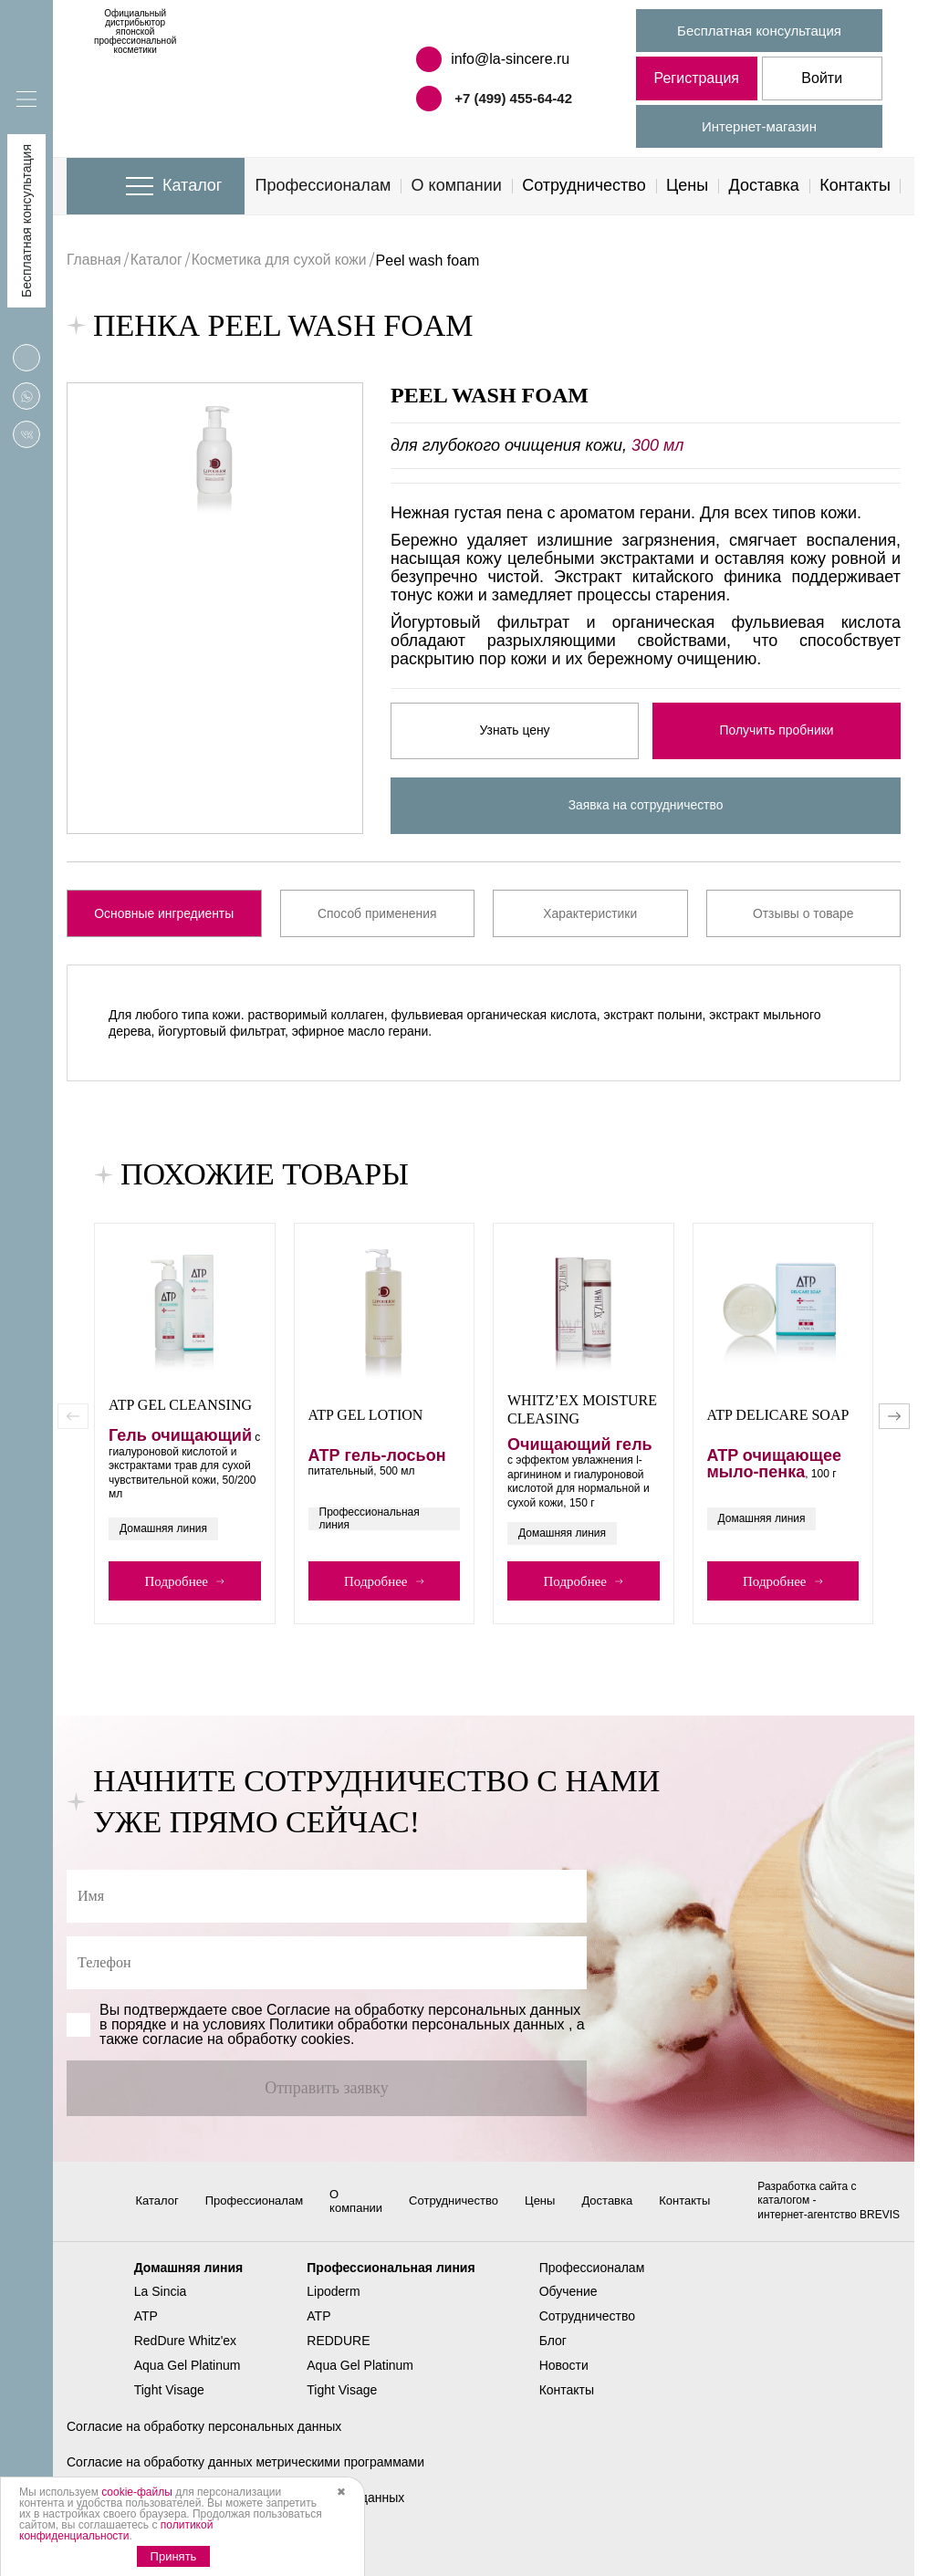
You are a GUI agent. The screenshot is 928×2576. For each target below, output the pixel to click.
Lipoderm (333, 2306)
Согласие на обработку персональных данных (204, 2440)
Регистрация (696, 78)
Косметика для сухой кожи (282, 260)
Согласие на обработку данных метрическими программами (245, 2476)
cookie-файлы (136, 2492)
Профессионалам (323, 185)
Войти (821, 78)
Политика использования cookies (165, 2547)
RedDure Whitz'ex (185, 2355)
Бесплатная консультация (759, 30)
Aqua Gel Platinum (187, 2379)
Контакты (855, 185)
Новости (564, 2379)
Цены (687, 185)
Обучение (568, 2306)
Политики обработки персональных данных (416, 2024)
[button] (894, 1416)
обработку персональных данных (468, 2010)
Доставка (764, 185)
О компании (457, 185)
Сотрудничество (584, 185)
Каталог (192, 185)
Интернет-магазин (759, 126)
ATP (146, 2330)
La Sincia (160, 2306)
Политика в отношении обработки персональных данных (235, 2512)
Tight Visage (169, 2403)
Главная (94, 260)
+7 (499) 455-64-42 (513, 98)
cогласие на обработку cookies (246, 2039)
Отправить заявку (327, 2088)
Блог (553, 2355)
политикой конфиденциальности (116, 2530)
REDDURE (338, 2355)
